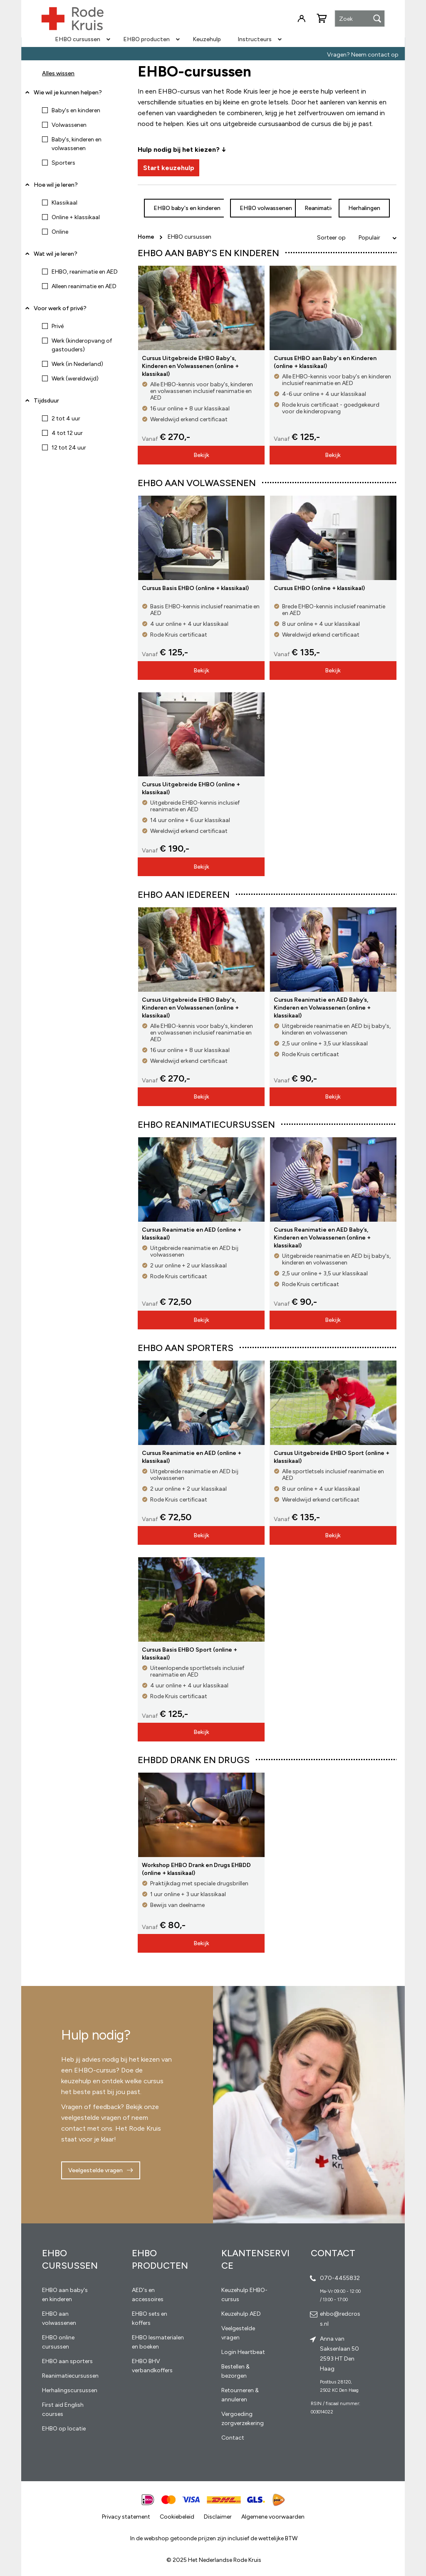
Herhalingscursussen (69, 2390)
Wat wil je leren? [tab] (55, 253)
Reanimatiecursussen (70, 2375)
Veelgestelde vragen (95, 2170)
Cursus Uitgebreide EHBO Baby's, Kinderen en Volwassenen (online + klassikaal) (190, 366)
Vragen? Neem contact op (363, 54)
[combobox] (359, 19)
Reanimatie (319, 208)
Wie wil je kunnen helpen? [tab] (68, 92)
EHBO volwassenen (266, 208)
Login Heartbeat (243, 2352)
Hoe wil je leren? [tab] (56, 188)
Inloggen (301, 18)
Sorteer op (331, 237)
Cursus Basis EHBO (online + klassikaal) (195, 588)
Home (147, 236)
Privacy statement (126, 2516)
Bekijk (201, 455)
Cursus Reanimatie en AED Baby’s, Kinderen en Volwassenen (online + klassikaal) (322, 1007)
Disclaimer (218, 2516)
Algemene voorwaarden (273, 2516)
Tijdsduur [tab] (46, 400)
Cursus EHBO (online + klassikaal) (319, 588)
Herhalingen (364, 208)
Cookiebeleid (177, 2516)
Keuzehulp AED (241, 2313)
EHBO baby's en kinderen (187, 208)
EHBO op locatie (64, 2428)
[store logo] (72, 18)
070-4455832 (340, 2278)
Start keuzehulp (168, 168)
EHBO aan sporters (67, 2361)
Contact (232, 2437)
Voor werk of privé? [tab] (60, 308)
